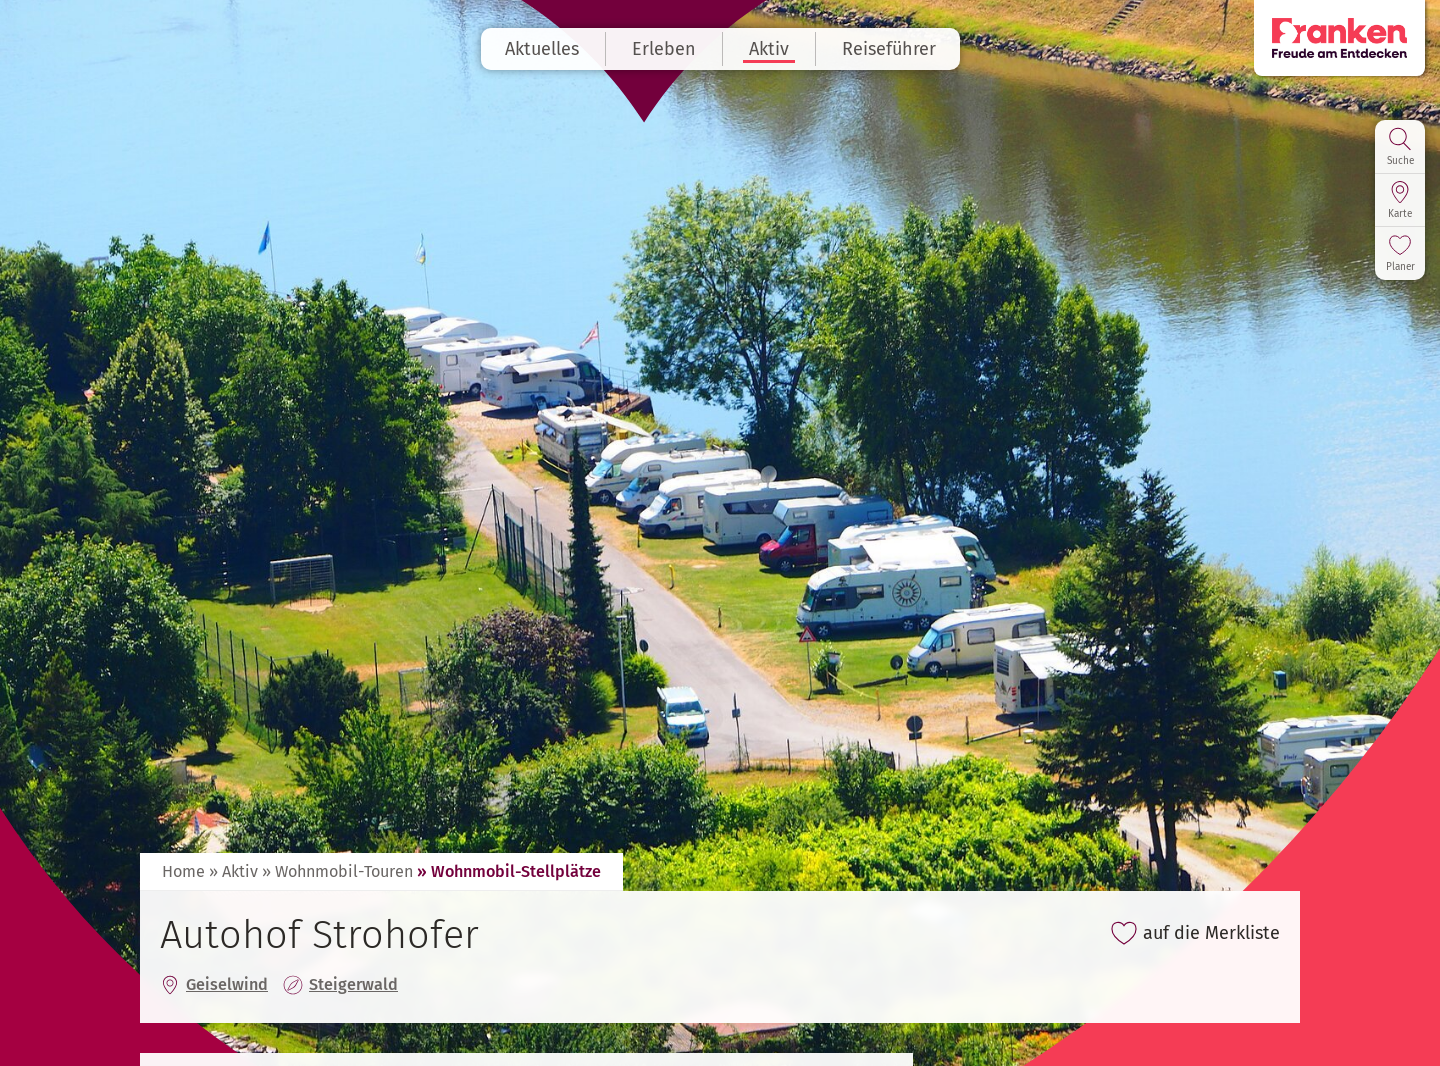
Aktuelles (542, 49)
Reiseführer (889, 49)
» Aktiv (233, 871)
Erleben (664, 49)
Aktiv (769, 49)
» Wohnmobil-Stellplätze (509, 871)
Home (183, 871)
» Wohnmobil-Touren (337, 871)
